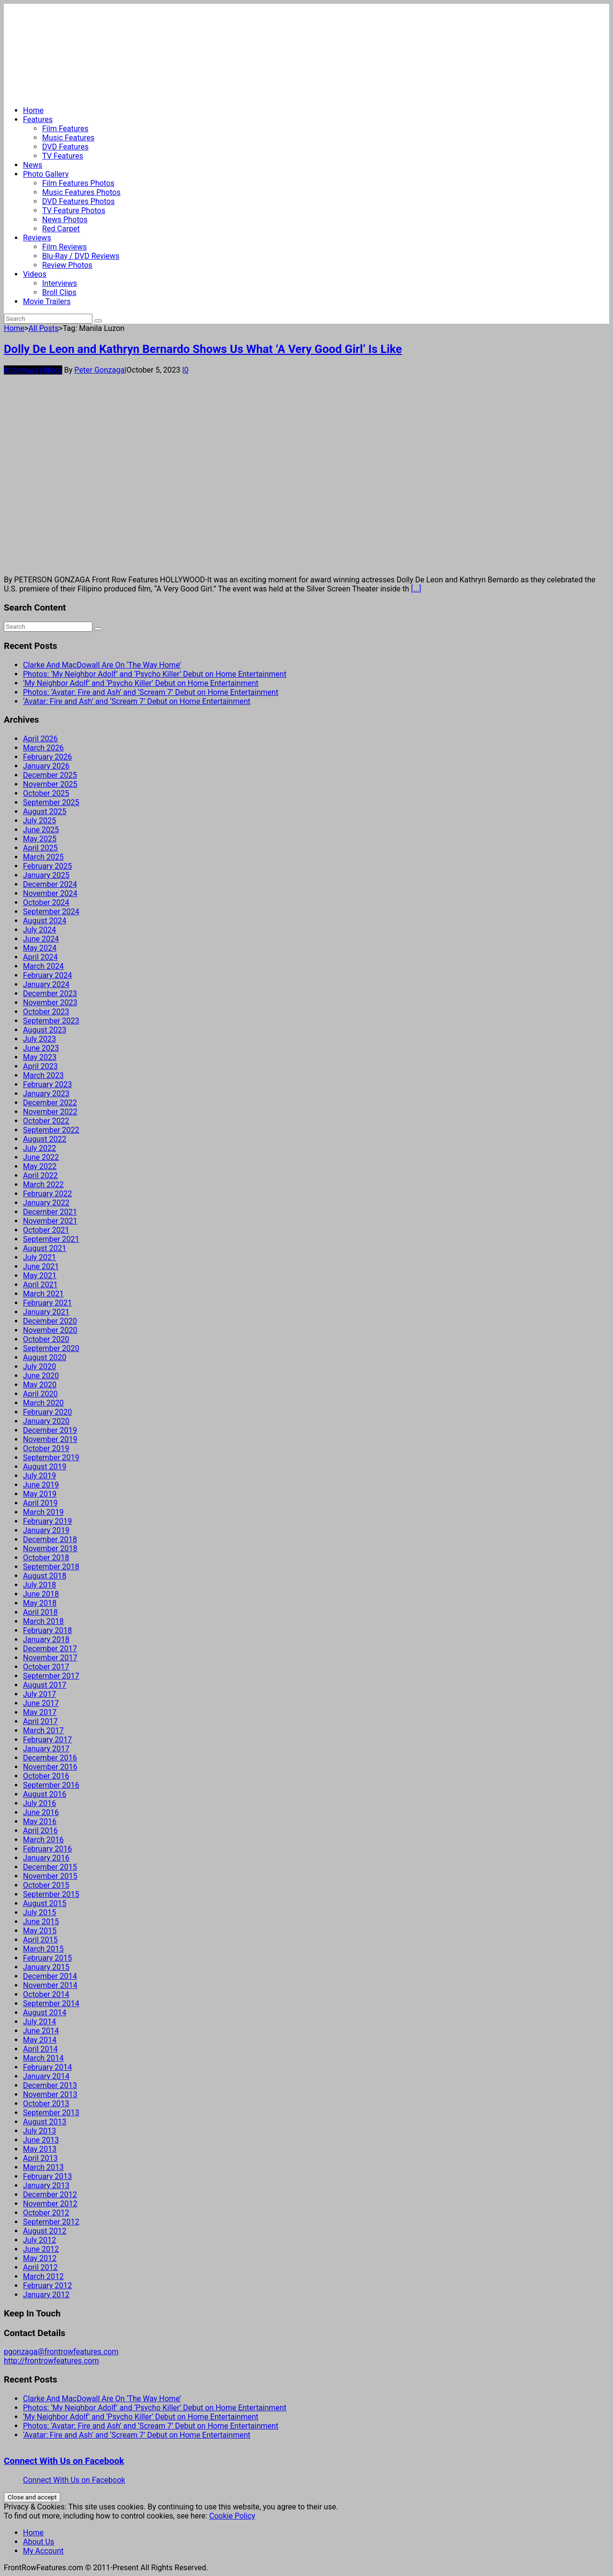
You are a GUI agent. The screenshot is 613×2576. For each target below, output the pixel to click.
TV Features (62, 155)
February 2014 (47, 2067)
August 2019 (44, 1466)
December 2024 (50, 884)
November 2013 (50, 2094)
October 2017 (46, 1666)
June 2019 (41, 1484)
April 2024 (40, 957)
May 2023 (40, 1057)
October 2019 (46, 1448)
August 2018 (44, 1575)
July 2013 (39, 2130)
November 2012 (50, 2203)
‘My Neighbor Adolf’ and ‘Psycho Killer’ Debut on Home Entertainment (141, 683)
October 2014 (46, 1994)
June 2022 (41, 1157)
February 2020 (47, 1412)
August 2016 (44, 1794)
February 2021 (47, 1302)
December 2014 (50, 1976)
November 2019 (50, 1439)
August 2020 (44, 1357)
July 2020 (39, 1366)
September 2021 (51, 1239)
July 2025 (39, 820)
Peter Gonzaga (99, 369)
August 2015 (44, 1903)
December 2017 (50, 1648)
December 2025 (50, 775)
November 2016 (50, 1766)
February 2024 (47, 975)
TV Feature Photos (73, 210)
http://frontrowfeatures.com (51, 2360)
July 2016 (39, 1803)
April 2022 (40, 1175)
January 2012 (46, 2294)
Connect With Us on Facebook (64, 2461)
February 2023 (47, 1084)
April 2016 (40, 1830)
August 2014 (44, 2012)
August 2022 (44, 1139)
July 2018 (39, 1584)
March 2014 (43, 2058)
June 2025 (41, 829)
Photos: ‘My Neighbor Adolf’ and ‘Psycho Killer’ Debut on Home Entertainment (154, 674)
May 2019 (40, 1493)
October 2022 (46, 1120)
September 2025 (51, 802)
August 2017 (44, 1685)
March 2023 (43, 1075)
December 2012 (50, 2194)
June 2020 (41, 1375)
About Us (38, 2541)
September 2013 (51, 2112)
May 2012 (40, 2258)
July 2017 (39, 1694)
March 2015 (43, 1948)
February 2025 (47, 866)
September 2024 (51, 911)
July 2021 (39, 1257)
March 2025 (43, 857)
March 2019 (43, 1512)
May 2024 (40, 948)
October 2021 (46, 1230)
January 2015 (46, 1967)
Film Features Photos (78, 183)
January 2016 (46, 1857)
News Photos (65, 219)
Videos (34, 274)
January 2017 (46, 1748)
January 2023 (46, 1093)
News (32, 165)
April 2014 (40, 2049)
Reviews (37, 237)
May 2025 (40, 838)
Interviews (59, 283)
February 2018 (47, 1630)
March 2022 (43, 1184)
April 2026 (40, 738)
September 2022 (51, 1130)
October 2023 (46, 1011)
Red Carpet (61, 228)
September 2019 (51, 1457)
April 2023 (40, 1066)
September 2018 (51, 1566)
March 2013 (43, 2167)
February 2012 (47, 2285)
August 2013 (44, 2121)
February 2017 (47, 1739)
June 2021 (41, 1266)
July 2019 (39, 1475)
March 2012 (43, 2276)
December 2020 (50, 1321)
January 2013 (46, 2185)
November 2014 (50, 1985)
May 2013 (40, 2149)
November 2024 (50, 893)
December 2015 (50, 1867)
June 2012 (41, 2249)
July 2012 (39, 2240)
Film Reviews (64, 246)
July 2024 (39, 929)
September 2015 (51, 1894)
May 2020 (40, 1384)
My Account (43, 2550)
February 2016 (47, 1848)
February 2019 (47, 1521)
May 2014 (40, 2039)
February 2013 (47, 2176)
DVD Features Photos (78, 201)
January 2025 (46, 875)
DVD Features (65, 146)
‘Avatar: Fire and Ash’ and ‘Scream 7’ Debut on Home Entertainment (136, 701)
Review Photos (67, 265)
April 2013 (40, 2158)
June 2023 (41, 1048)
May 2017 (40, 1712)
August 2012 (44, 2231)
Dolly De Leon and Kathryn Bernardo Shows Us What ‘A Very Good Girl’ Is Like (203, 349)
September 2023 (51, 1020)
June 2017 (41, 1703)
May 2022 (40, 1166)
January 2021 (46, 1311)
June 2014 (41, 2030)
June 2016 (41, 1812)
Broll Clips (59, 292)
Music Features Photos (81, 192)
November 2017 (50, 1657)
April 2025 (40, 847)
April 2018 (40, 1612)
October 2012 (46, 2212)
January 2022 (46, 1202)
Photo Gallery (45, 174)
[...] (416, 588)
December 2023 (50, 993)
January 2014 (46, 2076)
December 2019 (50, 1430)
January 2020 (46, 1421)
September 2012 (51, 2221)
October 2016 (46, 1776)
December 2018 (50, 1539)
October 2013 (46, 2103)
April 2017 (40, 1721)
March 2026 (43, 747)
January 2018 (46, 1639)
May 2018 (40, 1603)
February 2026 (47, 756)
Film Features (65, 128)
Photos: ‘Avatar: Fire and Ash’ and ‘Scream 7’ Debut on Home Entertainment (150, 692)
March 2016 (43, 1839)
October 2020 (46, 1339)
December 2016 (50, 1757)
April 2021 (40, 1284)
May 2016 (40, 1821)
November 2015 (50, 1876)
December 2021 (50, 1211)
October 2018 (46, 1557)
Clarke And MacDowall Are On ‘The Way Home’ (102, 665)
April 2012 (40, 2267)
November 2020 (50, 1330)
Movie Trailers (46, 301)
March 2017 (43, 1730)
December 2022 (50, 1102)
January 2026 (46, 766)
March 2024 (43, 966)
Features (38, 119)
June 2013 (41, 2140)
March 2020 (43, 1402)
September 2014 (51, 2003)
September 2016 (51, 1785)
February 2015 (47, 1958)
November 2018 (50, 1548)
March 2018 (43, 1621)
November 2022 (50, 1111)
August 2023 (44, 1029)
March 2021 (43, 1293)
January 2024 (46, 984)
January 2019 (46, 1530)
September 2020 (51, 1348)
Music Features (68, 137)
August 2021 (44, 1248)
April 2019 (40, 1503)
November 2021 (50, 1221)
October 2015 (46, 1885)
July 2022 (39, 1148)
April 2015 (40, 1939)
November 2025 (50, 784)
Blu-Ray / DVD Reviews (80, 256)
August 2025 (44, 811)
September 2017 (51, 1675)
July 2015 (39, 1912)
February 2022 (47, 1193)
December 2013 (50, 2085)
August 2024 (44, 920)
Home (33, 110)
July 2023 (39, 1039)
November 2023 (50, 1002)
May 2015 (40, 1930)
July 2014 (39, 2021)
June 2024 (41, 938)
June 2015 (41, 1921)
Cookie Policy (232, 2515)
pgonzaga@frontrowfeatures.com (61, 2351)
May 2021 (40, 1275)
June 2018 (41, 1594)
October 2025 (46, 793)
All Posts (43, 328)
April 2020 (40, 1393)
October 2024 (46, 902)
